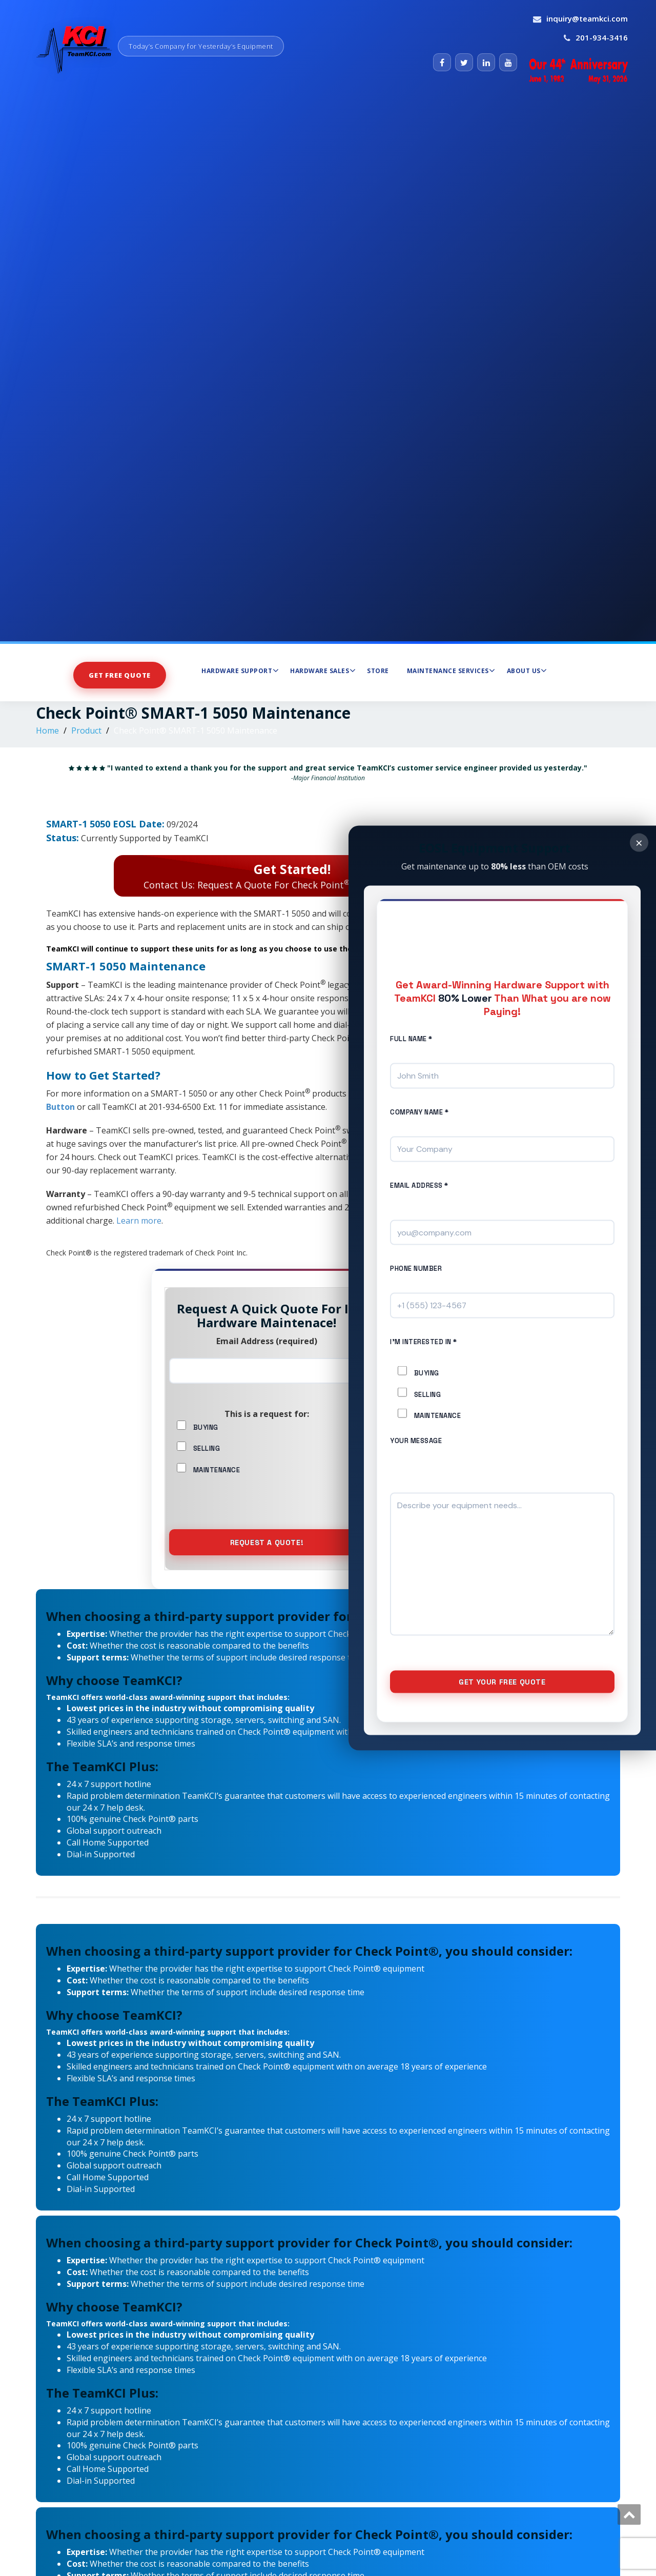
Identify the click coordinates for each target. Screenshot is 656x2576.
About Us (527, 670)
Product (86, 730)
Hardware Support (240, 670)
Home (47, 730)
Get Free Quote (119, 675)
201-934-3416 (602, 37)
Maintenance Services (451, 670)
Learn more (138, 1220)
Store (378, 670)
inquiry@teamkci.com (587, 18)
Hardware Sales (323, 670)
